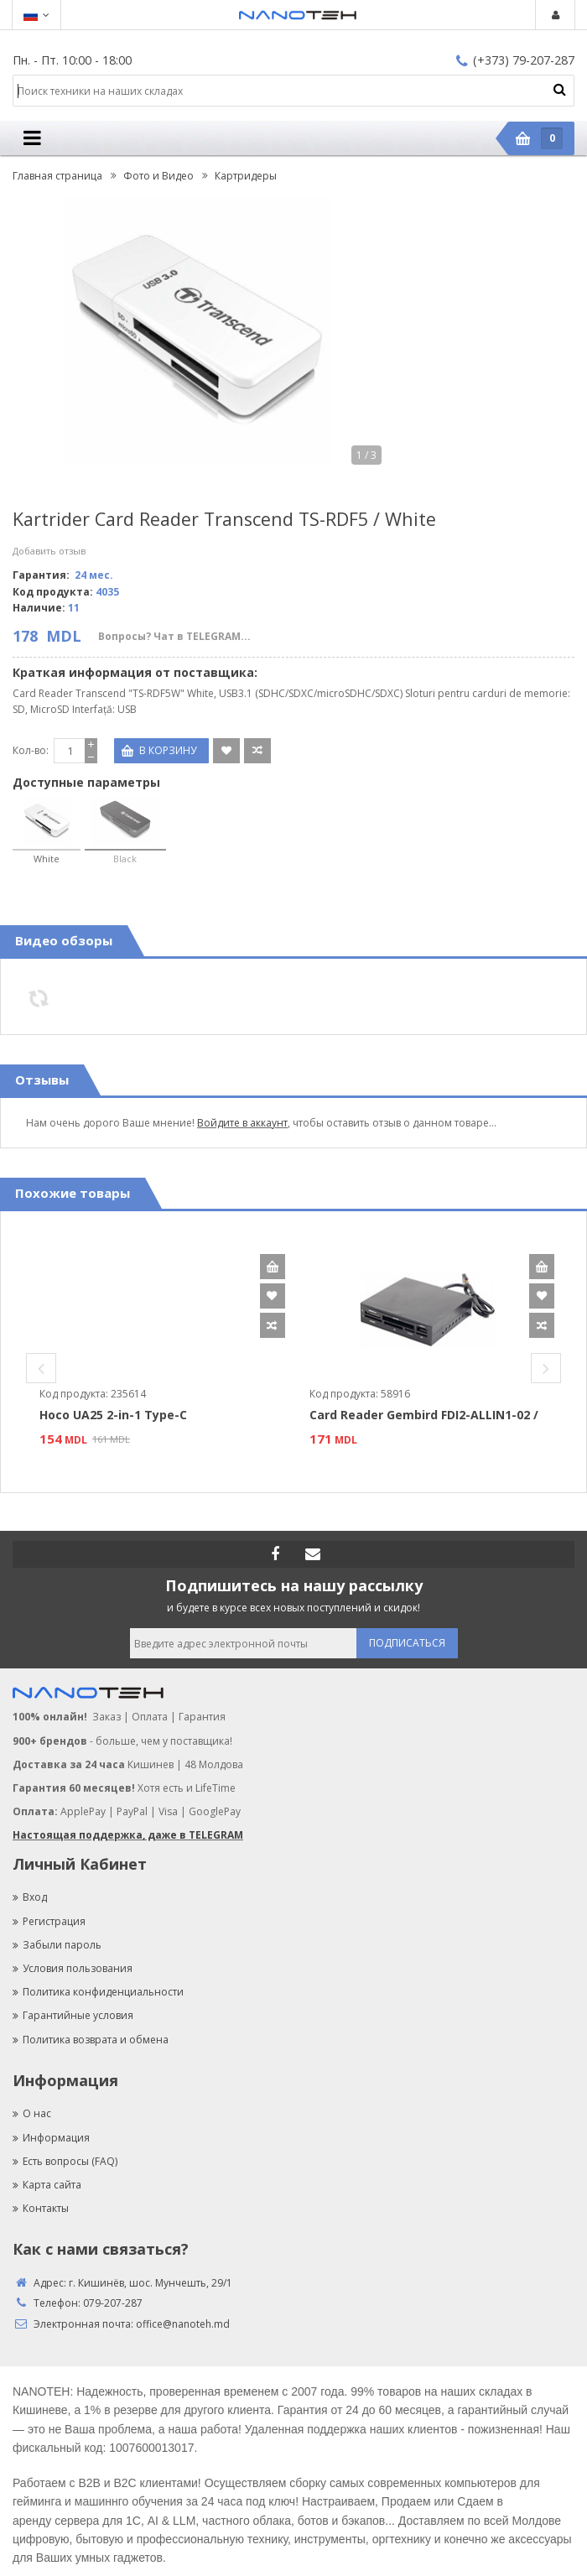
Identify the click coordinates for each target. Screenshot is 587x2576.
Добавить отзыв (49, 550)
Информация (51, 2138)
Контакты (41, 2208)
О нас (32, 2113)
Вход (30, 1897)
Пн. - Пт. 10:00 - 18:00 (72, 60)
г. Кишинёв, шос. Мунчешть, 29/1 (150, 2283)
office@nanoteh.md (183, 2324)
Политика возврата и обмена (91, 2039)
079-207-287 (113, 2303)
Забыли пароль (57, 1945)
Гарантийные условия (73, 2015)
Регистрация (49, 1921)
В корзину (272, 1266)
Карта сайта (47, 2185)
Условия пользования (72, 1968)
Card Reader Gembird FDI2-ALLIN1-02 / (423, 1415)
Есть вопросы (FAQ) (65, 2161)
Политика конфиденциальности (98, 1992)
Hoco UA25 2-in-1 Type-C (113, 1415)
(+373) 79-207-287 (515, 60)
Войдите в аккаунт (242, 1123)
